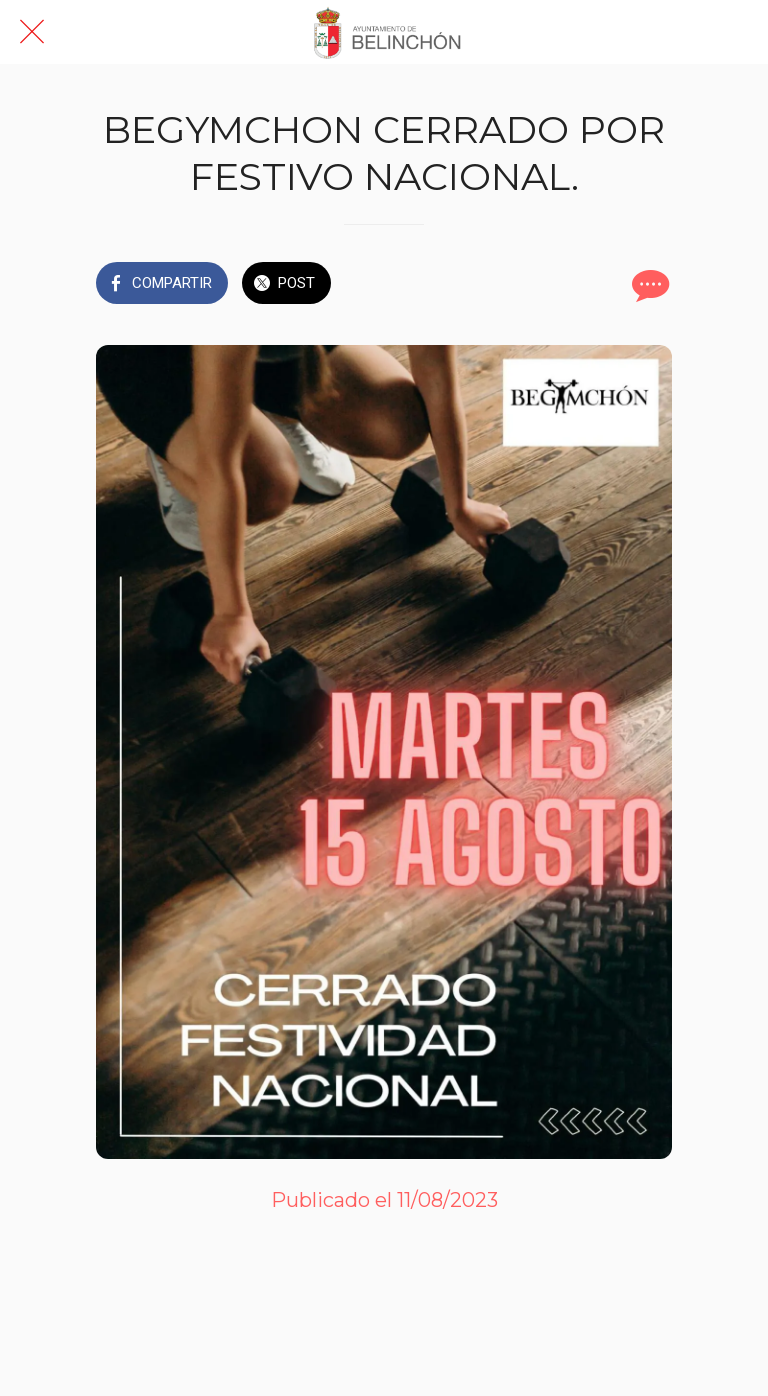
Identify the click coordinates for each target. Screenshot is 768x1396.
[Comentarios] (648, 285)
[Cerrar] (32, 32)
